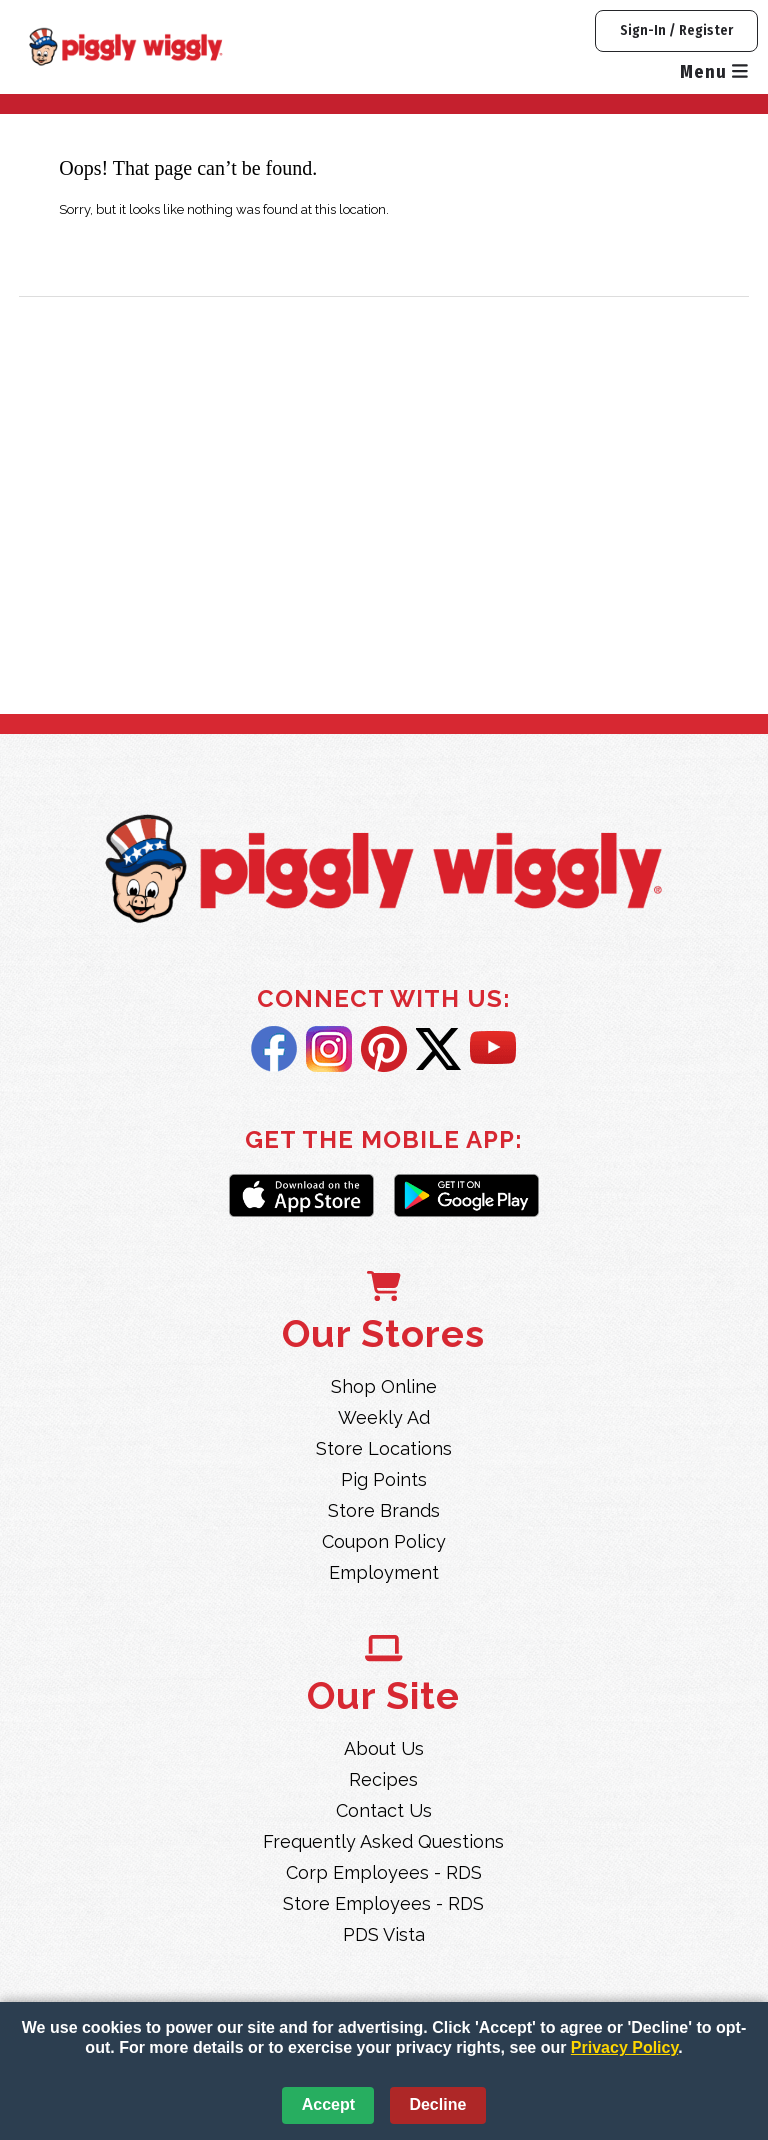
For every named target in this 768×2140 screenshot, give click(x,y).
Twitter (438, 1049)
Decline (437, 2104)
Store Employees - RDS (383, 1903)
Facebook (274, 1049)
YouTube (493, 1049)
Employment (384, 1572)
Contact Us (384, 1810)
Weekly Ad (384, 1417)
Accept (328, 2104)
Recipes (383, 1779)
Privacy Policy (624, 2047)
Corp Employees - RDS (384, 1872)
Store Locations (384, 1448)
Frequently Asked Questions (383, 1841)
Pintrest (384, 1049)
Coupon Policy (384, 1541)
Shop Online (384, 1386)
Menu (714, 72)
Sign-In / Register (676, 30)
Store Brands (384, 1510)
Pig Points (384, 1479)
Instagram (329, 1049)
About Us (384, 1748)
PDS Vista (384, 1934)
